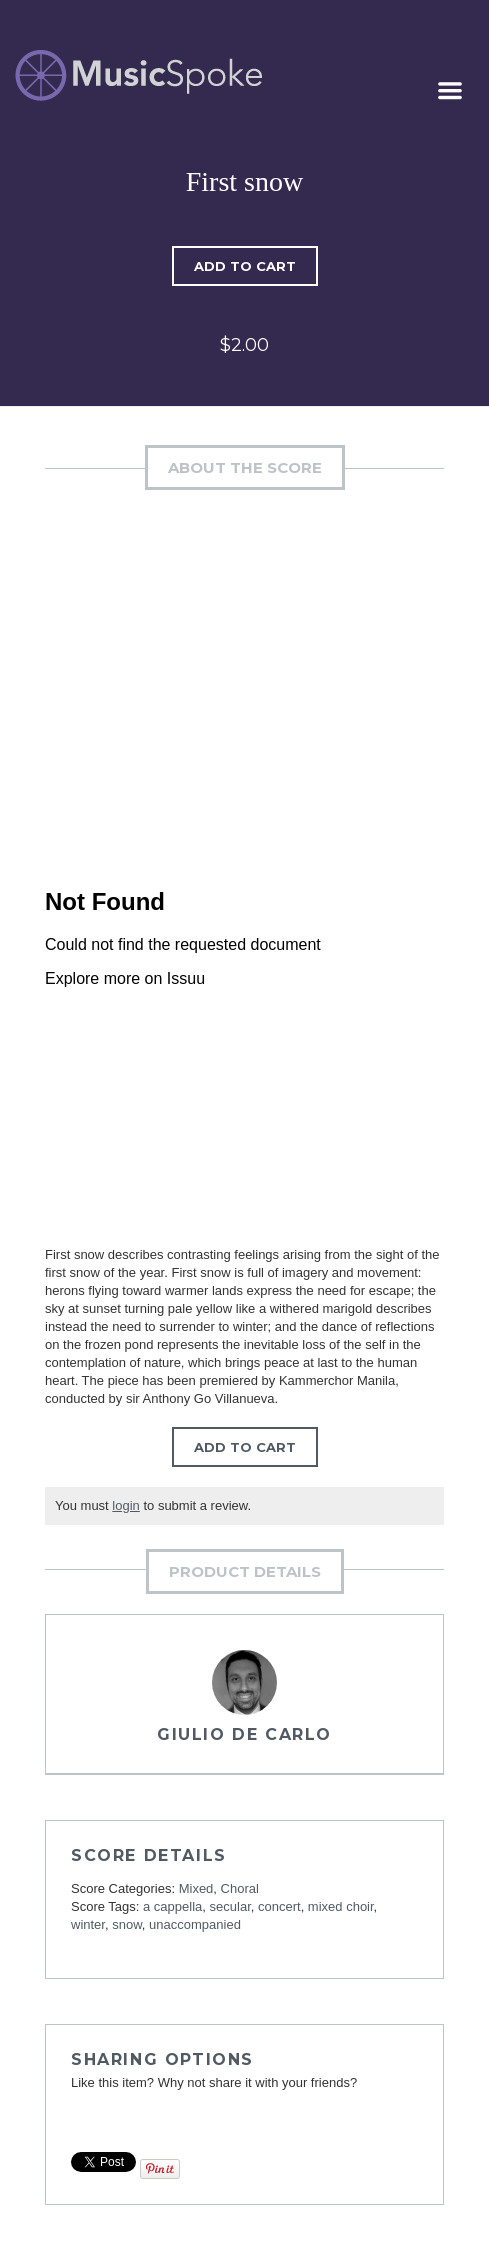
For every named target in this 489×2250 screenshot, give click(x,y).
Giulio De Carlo (244, 1734)
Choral (240, 1888)
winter (88, 1924)
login (125, 1505)
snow (127, 1924)
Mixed (196, 1888)
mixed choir (341, 1906)
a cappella (172, 1906)
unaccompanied (195, 1924)
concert (279, 1906)
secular (230, 1906)
